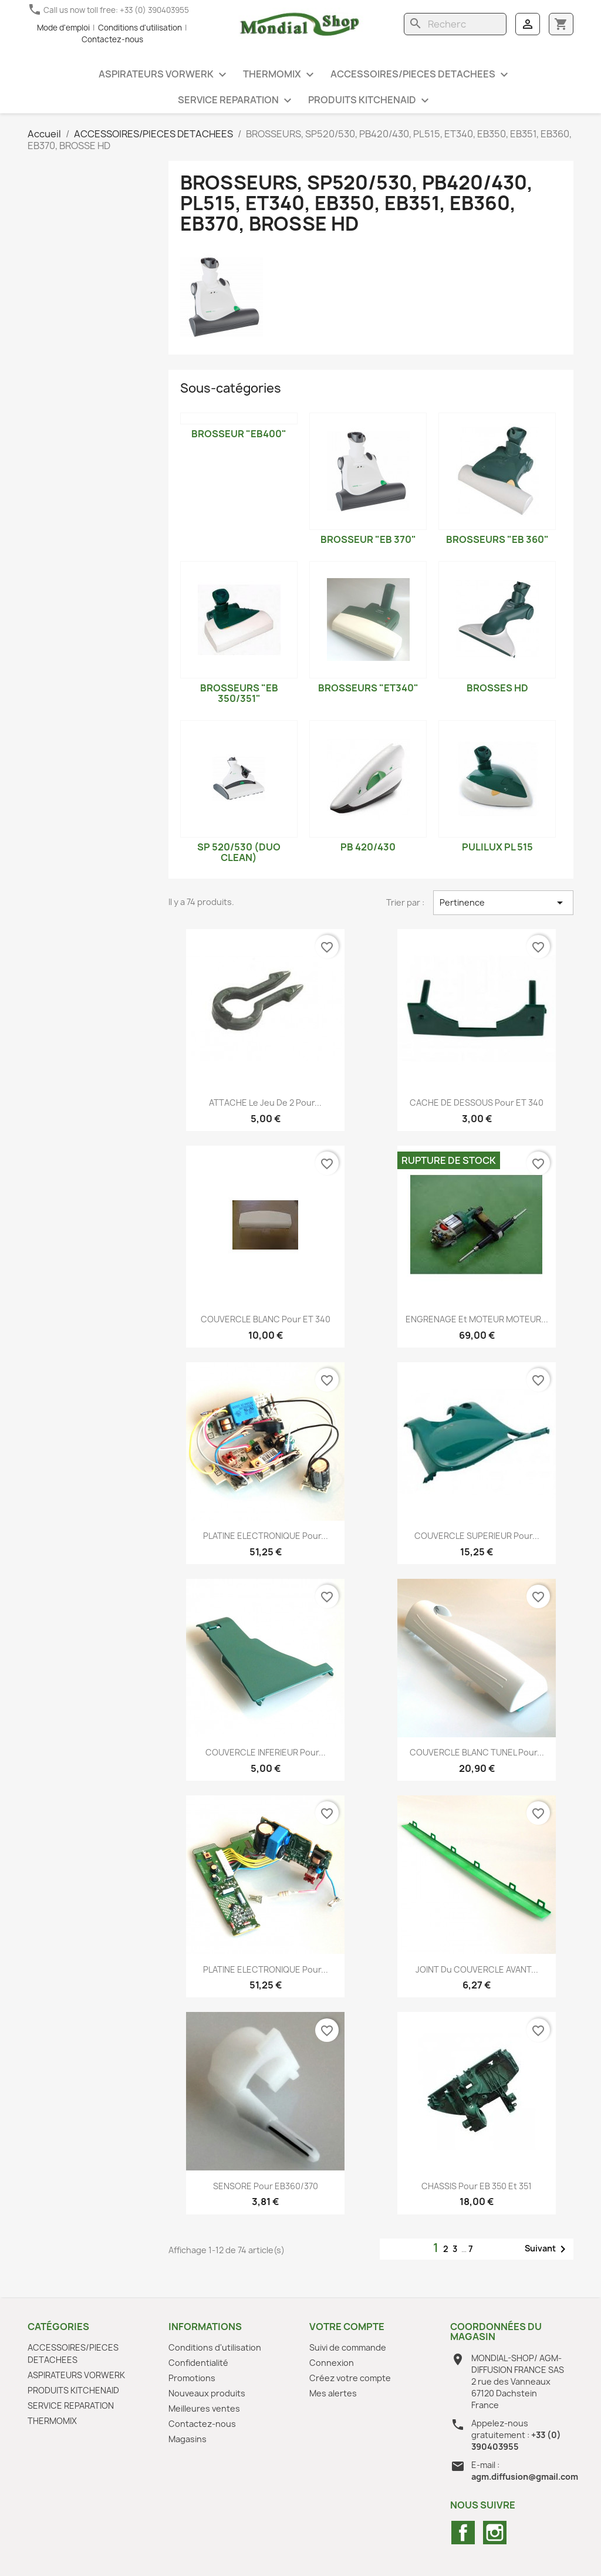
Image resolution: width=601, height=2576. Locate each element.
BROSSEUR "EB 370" (368, 539)
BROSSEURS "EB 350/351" (239, 693)
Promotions (191, 2377)
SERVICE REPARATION (236, 100)
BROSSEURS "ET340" (368, 687)
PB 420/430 (368, 846)
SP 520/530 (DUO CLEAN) (239, 852)
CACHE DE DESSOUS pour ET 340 (476, 1102)
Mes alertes (333, 2393)
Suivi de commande (347, 2347)
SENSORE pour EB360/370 (265, 2186)
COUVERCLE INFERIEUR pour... (265, 1752)
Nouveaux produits (206, 2393)
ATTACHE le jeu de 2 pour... (265, 1102)
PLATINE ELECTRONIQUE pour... (265, 1535)
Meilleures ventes (204, 2408)
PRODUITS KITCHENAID (370, 100)
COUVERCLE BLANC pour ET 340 (265, 1319)
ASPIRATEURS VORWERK (164, 74)
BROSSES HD (497, 687)
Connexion (331, 2362)
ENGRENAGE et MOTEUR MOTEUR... (477, 1319)
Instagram (495, 2532)
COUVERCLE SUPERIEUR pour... (476, 1535)
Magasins (187, 2439)
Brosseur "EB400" (238, 433)
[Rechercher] (455, 24)
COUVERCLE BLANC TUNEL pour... (477, 1752)
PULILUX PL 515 (497, 846)
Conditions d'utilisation (140, 27)
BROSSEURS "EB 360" (497, 539)
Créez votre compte (350, 2377)
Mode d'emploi (63, 27)
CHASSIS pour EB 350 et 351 (476, 2186)
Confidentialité (198, 2362)
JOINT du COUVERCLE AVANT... (477, 1969)
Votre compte (346, 2326)
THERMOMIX (280, 74)
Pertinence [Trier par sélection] (503, 903)
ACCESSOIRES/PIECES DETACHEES (420, 74)
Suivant (547, 2249)
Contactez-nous (112, 39)
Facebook (463, 2532)
